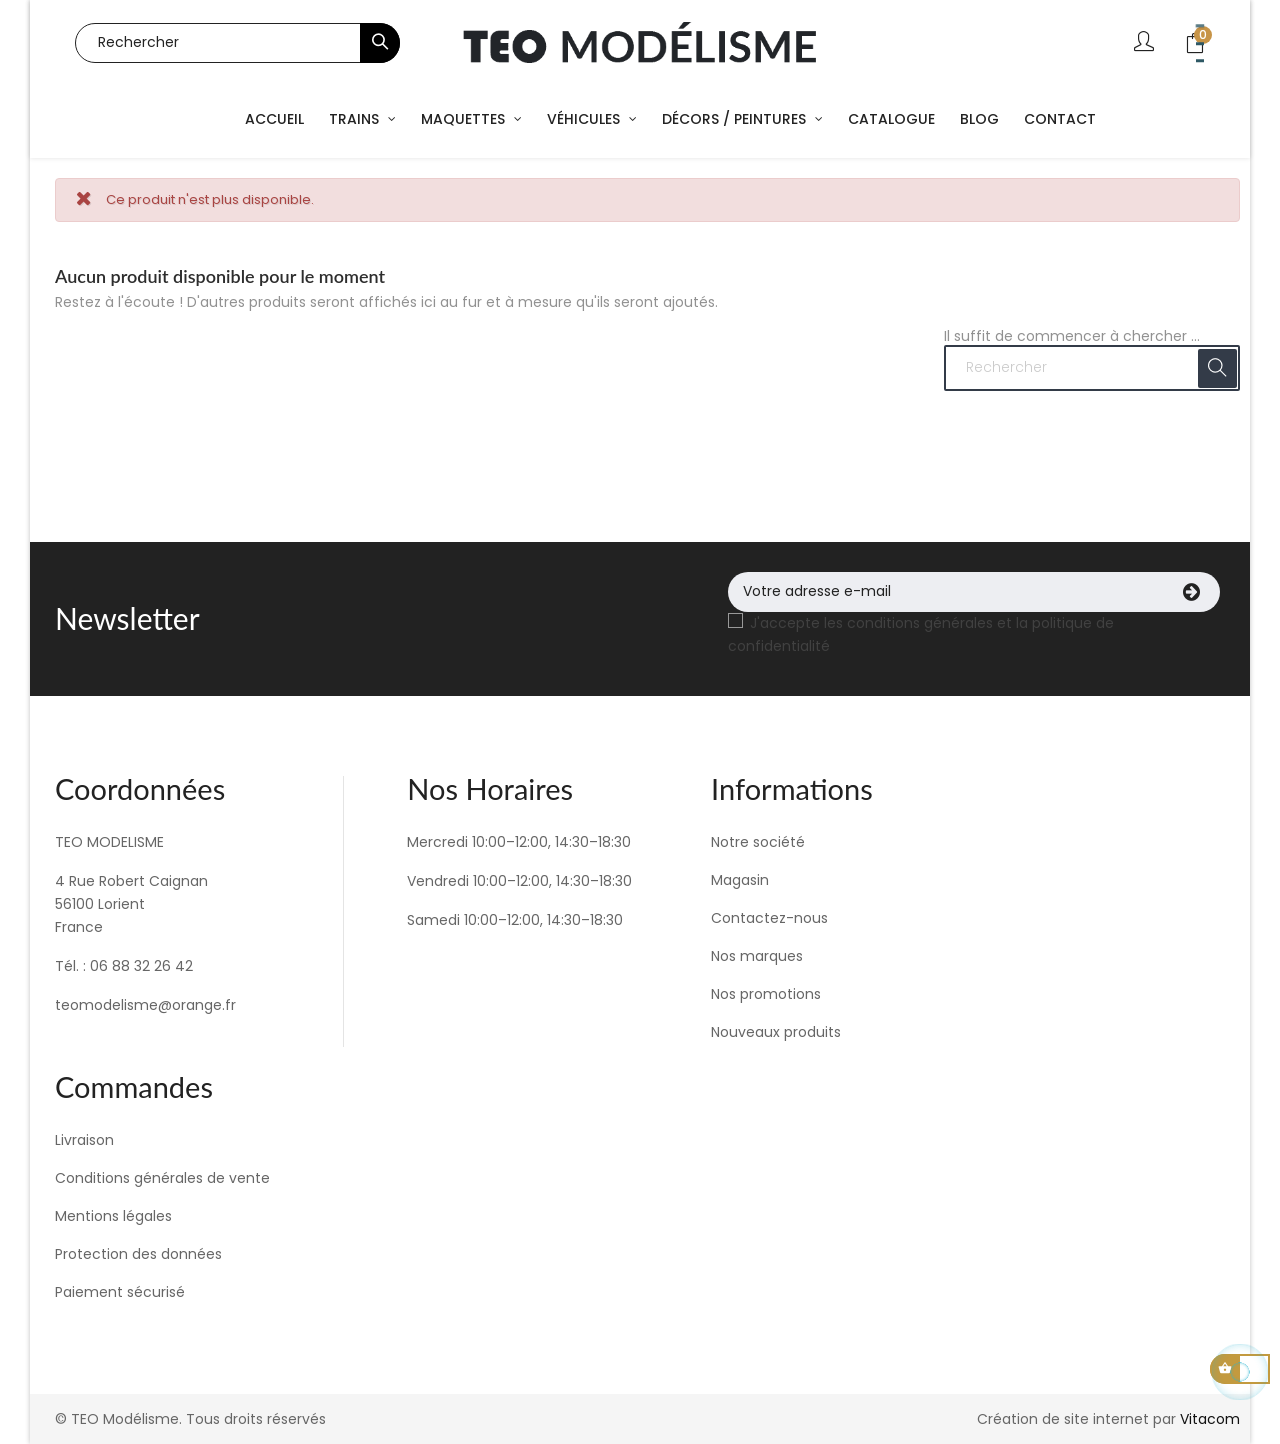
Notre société (758, 842)
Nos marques (757, 956)
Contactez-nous (769, 918)
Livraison (84, 1140)
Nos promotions (766, 994)
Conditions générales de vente (162, 1178)
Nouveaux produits (776, 1032)
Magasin (740, 880)
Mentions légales (113, 1216)
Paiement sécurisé (120, 1292)
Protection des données (138, 1254)
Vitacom (1210, 1419)
